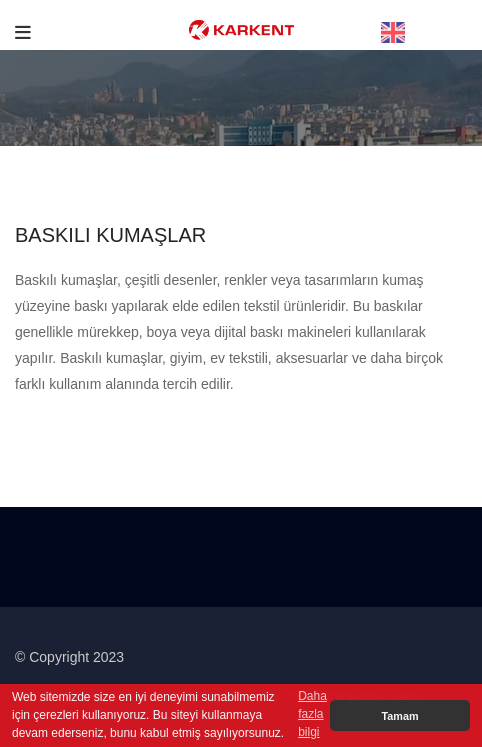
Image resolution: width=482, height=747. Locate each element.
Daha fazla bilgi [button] (312, 714)
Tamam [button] (399, 716)
